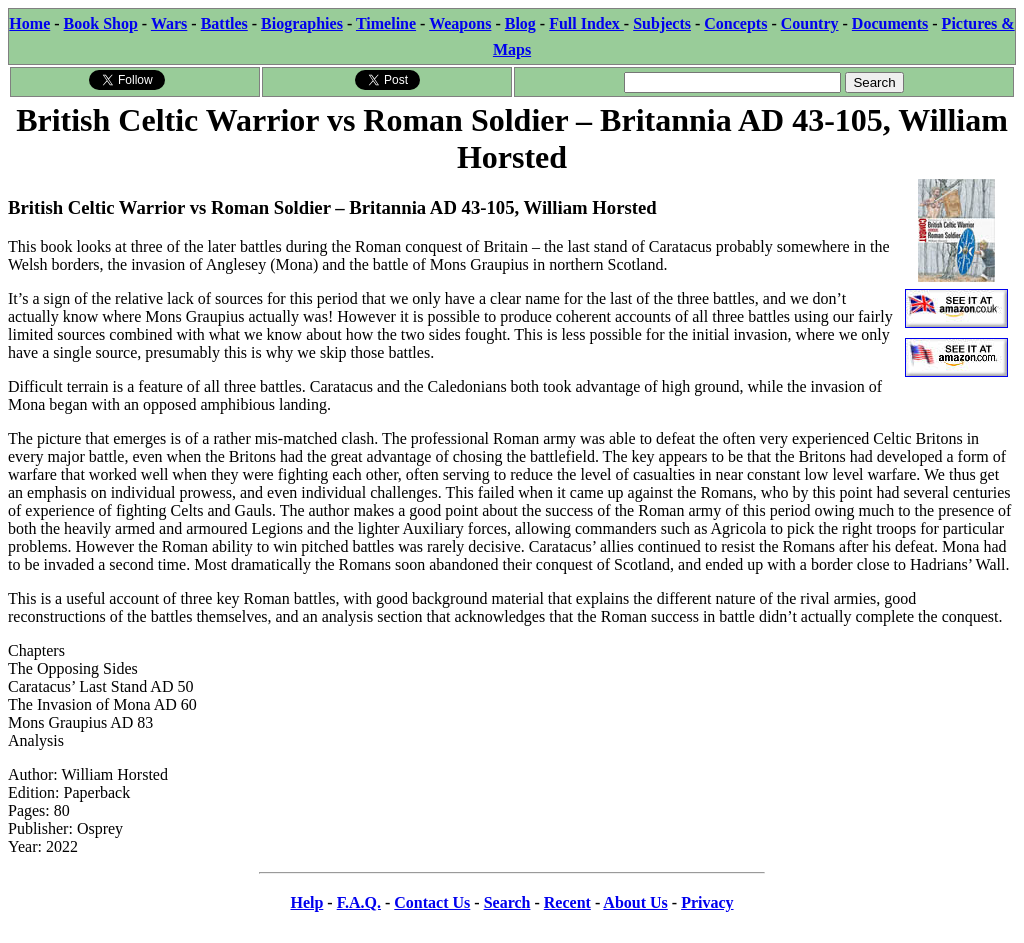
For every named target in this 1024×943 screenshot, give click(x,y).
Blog (520, 23)
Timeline (386, 23)
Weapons (460, 23)
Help (306, 902)
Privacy (707, 902)
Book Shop (101, 23)
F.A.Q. (359, 902)
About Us (635, 902)
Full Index (586, 23)
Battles (224, 23)
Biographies (302, 23)
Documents (890, 23)
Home (29, 23)
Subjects (662, 23)
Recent (567, 902)
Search (507, 902)
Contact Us (432, 902)
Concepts (735, 23)
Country (810, 23)
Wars (169, 23)
